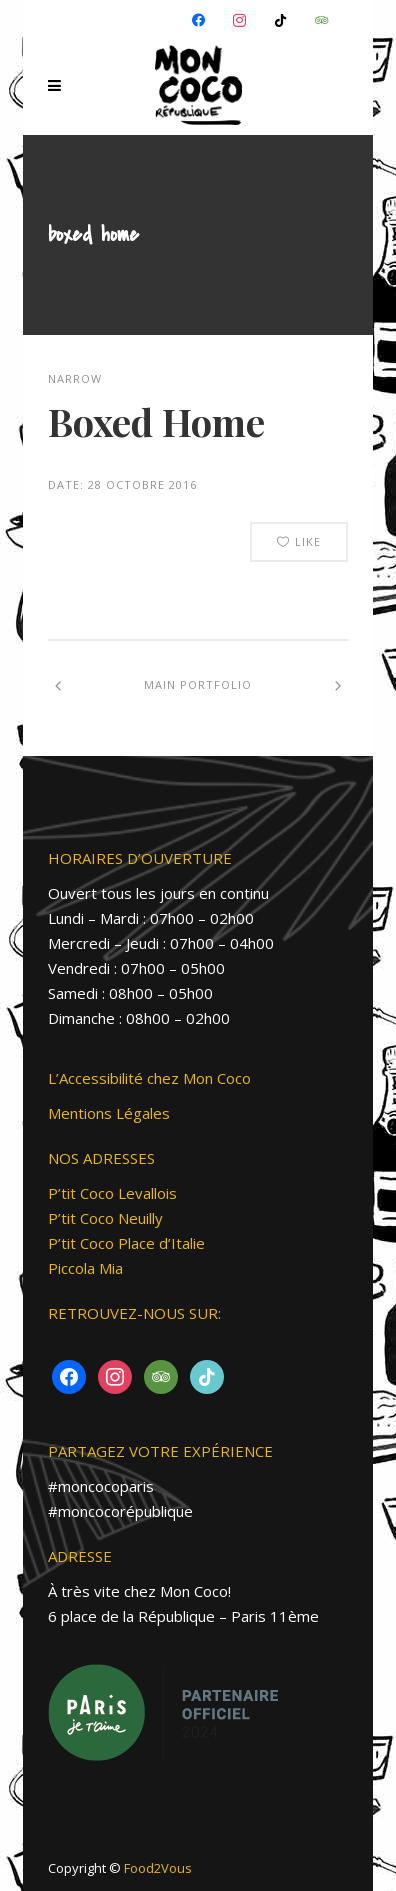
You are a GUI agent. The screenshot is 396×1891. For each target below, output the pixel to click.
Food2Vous (158, 1868)
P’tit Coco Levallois (112, 1193)
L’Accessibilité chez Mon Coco (149, 1078)
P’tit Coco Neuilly (105, 1218)
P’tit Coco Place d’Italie (126, 1243)
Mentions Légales (109, 1113)
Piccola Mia (85, 1268)
